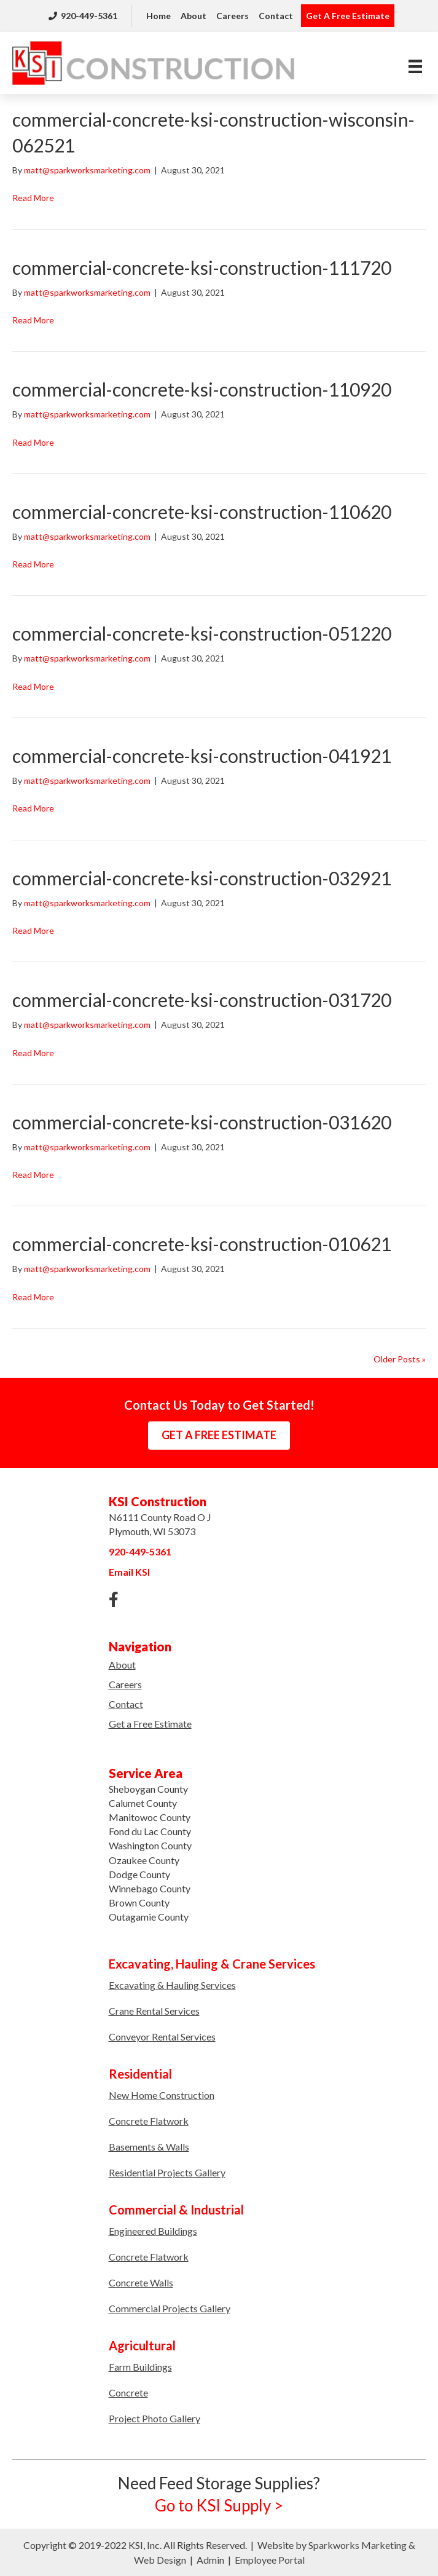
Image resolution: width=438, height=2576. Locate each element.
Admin (210, 2560)
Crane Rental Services (154, 2011)
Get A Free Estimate (347, 15)
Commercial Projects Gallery (169, 2308)
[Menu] (415, 66)
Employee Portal (270, 2560)
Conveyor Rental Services (162, 2036)
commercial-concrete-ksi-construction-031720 (201, 1000)
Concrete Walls (141, 2282)
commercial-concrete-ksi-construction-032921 (201, 878)
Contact (276, 15)
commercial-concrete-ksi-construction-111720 (201, 267)
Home (158, 15)
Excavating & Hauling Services (172, 1985)
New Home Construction (161, 2095)
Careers (232, 15)
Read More (33, 197)
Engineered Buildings (153, 2231)
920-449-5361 (83, 15)
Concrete (128, 2392)
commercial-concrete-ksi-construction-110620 (201, 511)
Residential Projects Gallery (167, 2172)
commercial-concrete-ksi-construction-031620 (201, 1122)
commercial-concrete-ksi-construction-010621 (201, 1244)
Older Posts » (399, 1359)
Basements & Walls (149, 2146)
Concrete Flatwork (149, 2121)
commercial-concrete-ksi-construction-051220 (201, 633)
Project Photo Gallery (154, 2418)
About (193, 15)
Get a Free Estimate (150, 1723)
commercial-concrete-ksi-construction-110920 (201, 389)
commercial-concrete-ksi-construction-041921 (201, 756)
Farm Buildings (140, 2367)
